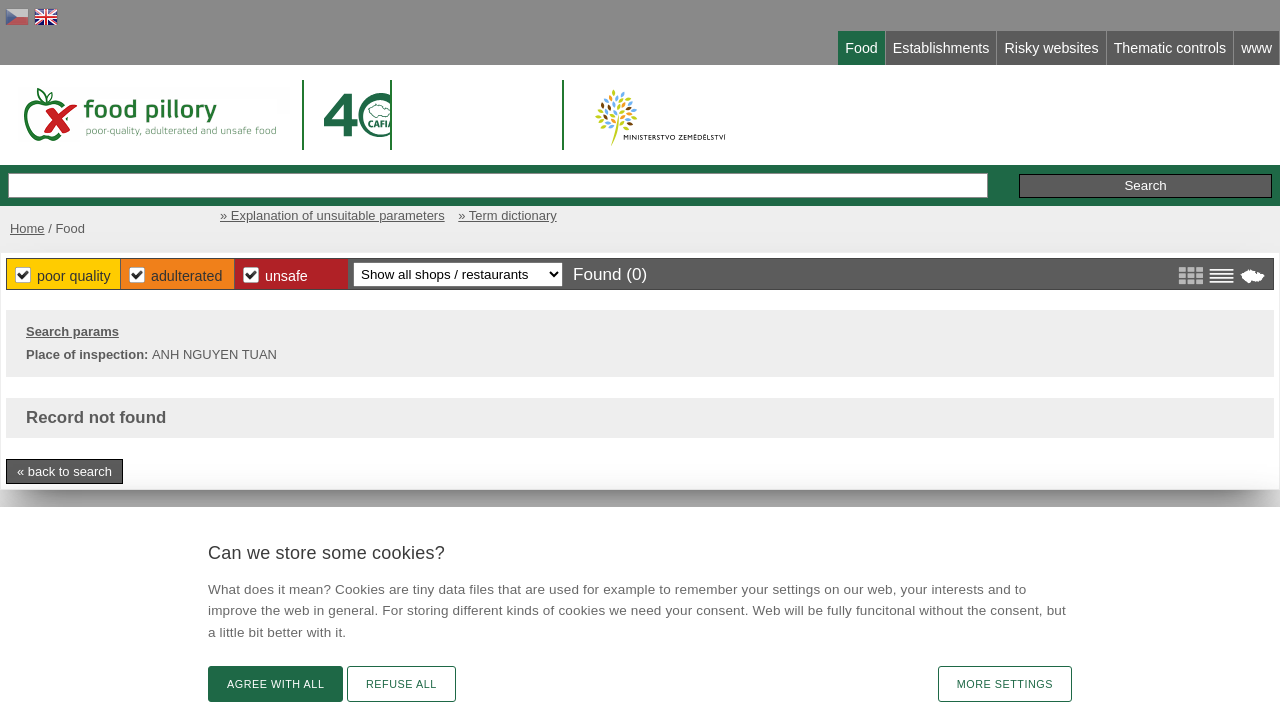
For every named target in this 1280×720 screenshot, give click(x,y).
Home (182, 207)
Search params (232, 327)
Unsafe (690, 269)
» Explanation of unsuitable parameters (895, 207)
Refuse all (401, 684)
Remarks (999, 164)
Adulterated (578, 269)
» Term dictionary (1081, 207)
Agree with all (275, 684)
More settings (1005, 684)
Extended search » (816, 163)
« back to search (224, 467)
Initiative (1080, 164)
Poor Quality (451, 269)
